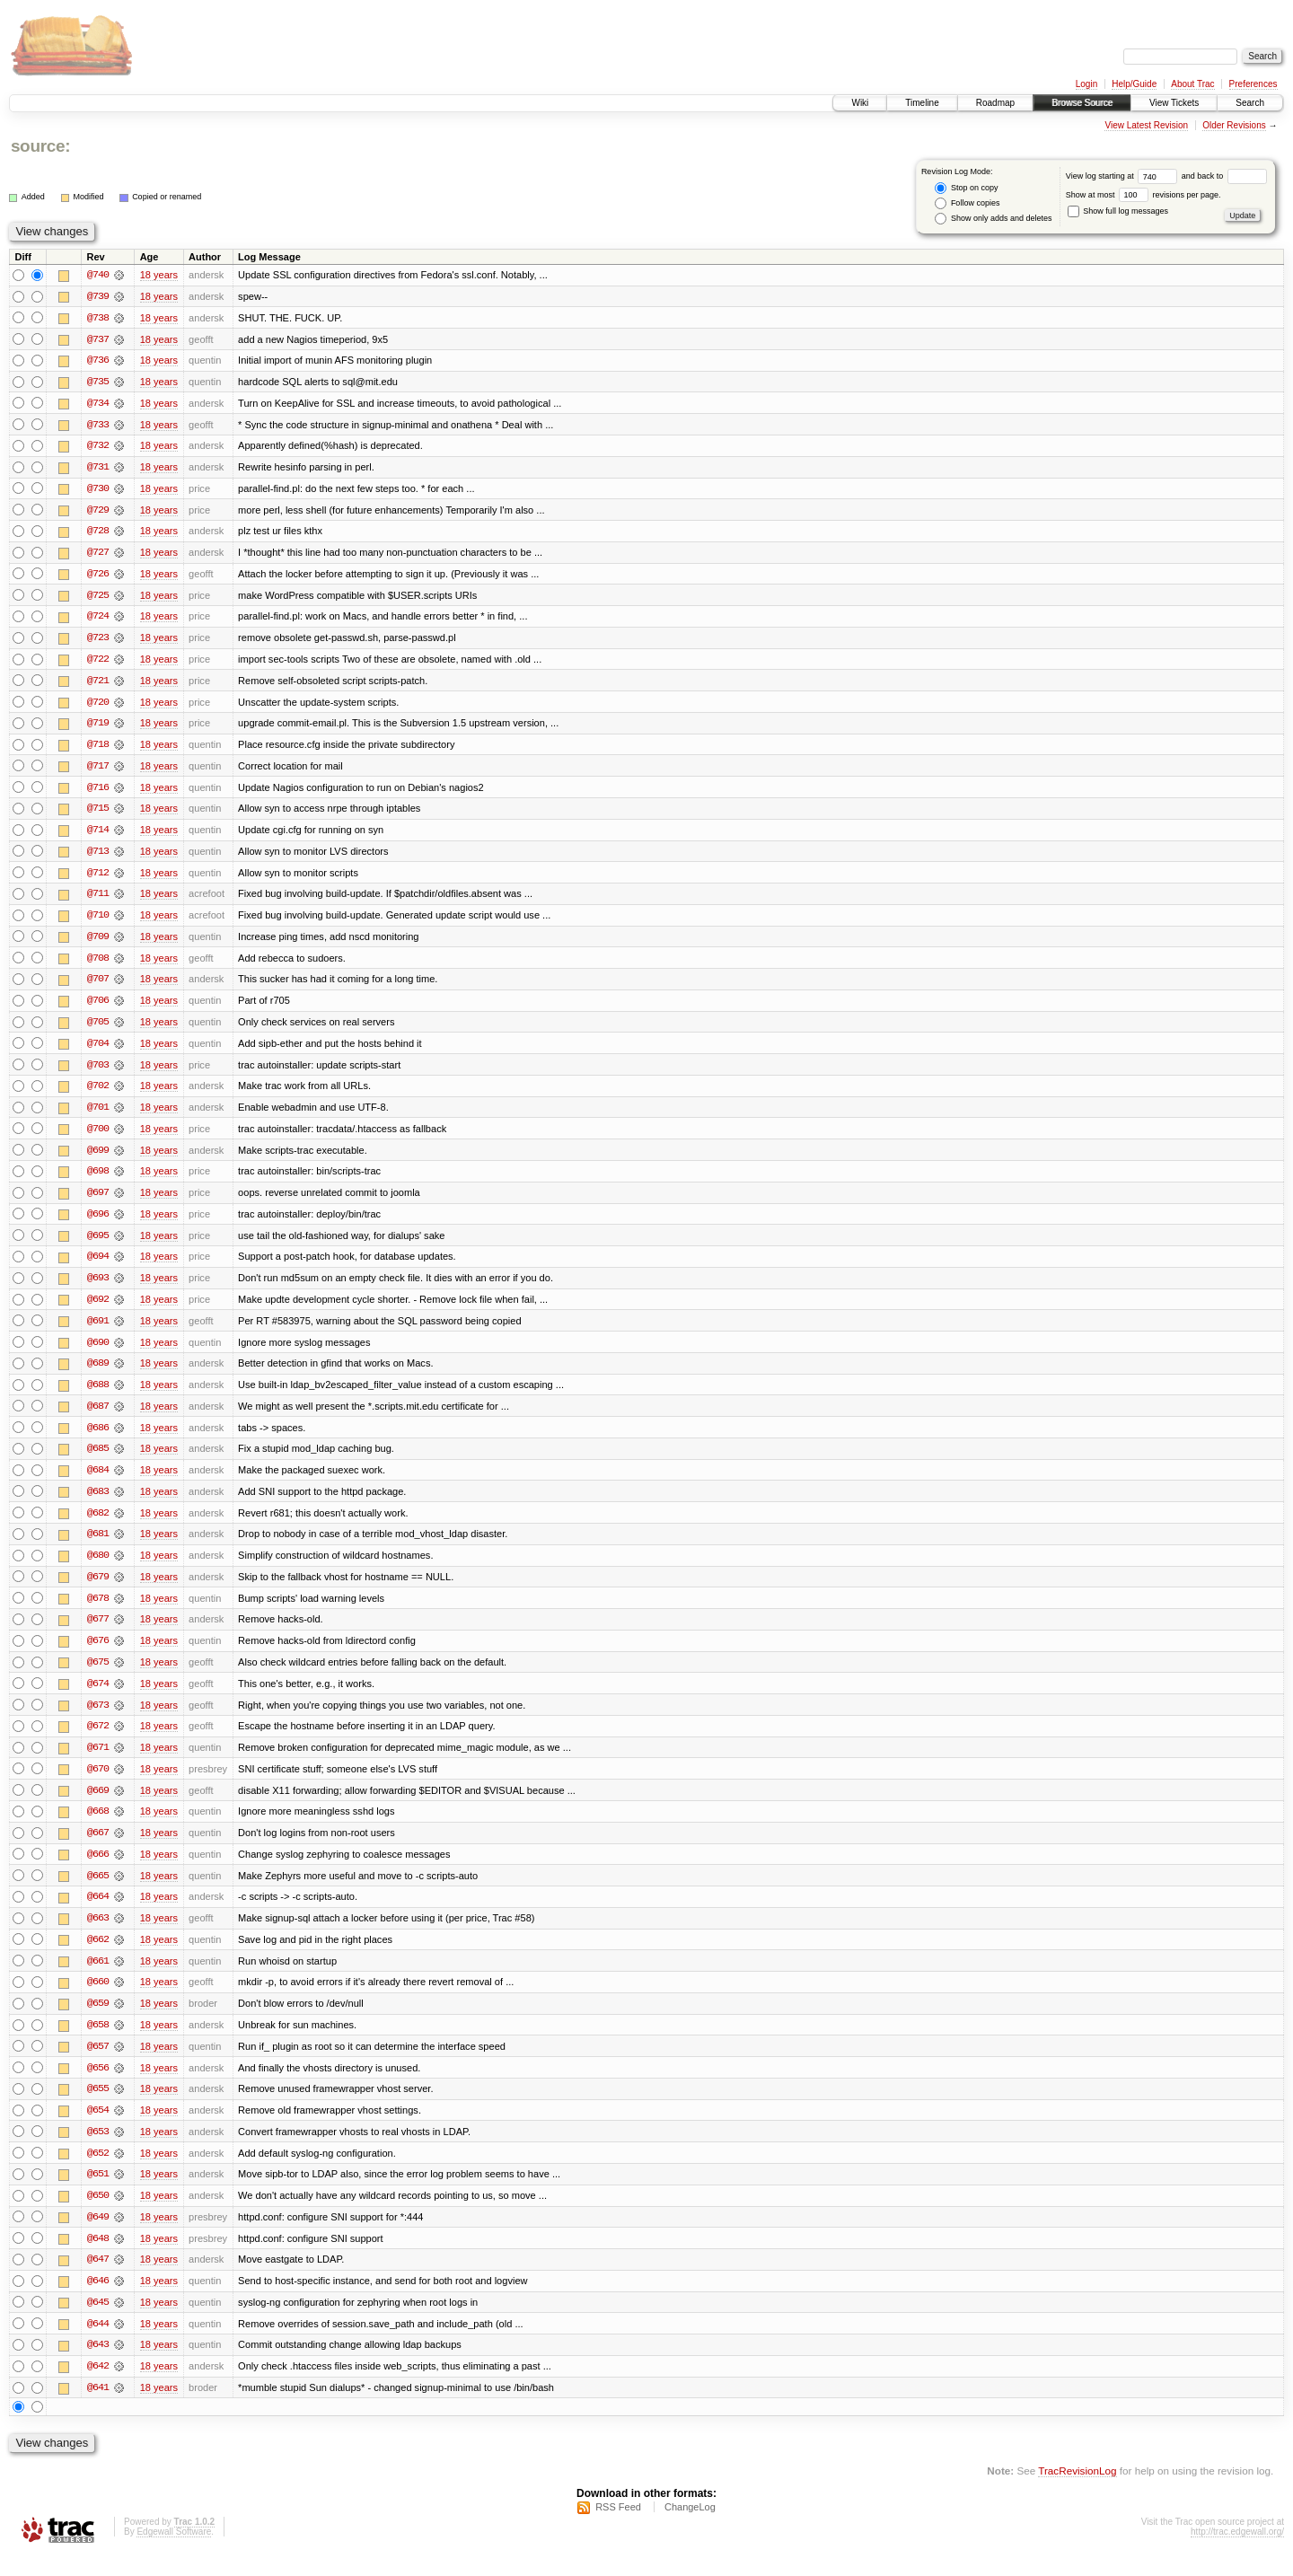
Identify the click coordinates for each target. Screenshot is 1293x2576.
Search (1250, 103)
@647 (98, 2279)
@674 (98, 1697)
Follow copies (967, 203)
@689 (98, 1374)
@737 (98, 339)
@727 (98, 555)
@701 (98, 1115)
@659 (98, 2020)
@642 (98, 2386)
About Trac (1192, 84)
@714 (98, 835)
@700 (98, 1137)
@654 (98, 2128)
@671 (98, 1761)
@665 (98, 1891)
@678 (98, 1611)
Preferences (1253, 84)
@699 (98, 1158)
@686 (98, 1438)
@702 (98, 1093)
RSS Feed (618, 2527)
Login (1086, 84)
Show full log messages (1118, 211)
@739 (98, 296)
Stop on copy (966, 188)
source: (40, 145)
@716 (98, 792)
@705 (98, 1029)
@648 (98, 2257)
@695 (98, 1244)
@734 (98, 404)
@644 (98, 2343)
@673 (98, 1718)
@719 (98, 727)
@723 (98, 641)
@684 (98, 1481)
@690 (98, 1352)
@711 (98, 899)
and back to (1224, 175)
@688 (98, 1395)
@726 (98, 576)
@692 (98, 1309)
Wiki (859, 103)
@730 (98, 490)
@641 (98, 2408)
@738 (98, 318)
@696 (98, 1223)
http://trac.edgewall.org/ (1237, 2552)
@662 (98, 1955)
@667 (98, 1848)
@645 (98, 2322)
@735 (98, 382)
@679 (98, 1589)
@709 (98, 943)
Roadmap (995, 103)
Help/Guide (1134, 84)
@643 (98, 2365)
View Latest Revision (1146, 125)
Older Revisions (1234, 125)
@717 (98, 770)
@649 (98, 2236)
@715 (98, 813)
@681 (98, 1546)
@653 (98, 2149)
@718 (98, 749)
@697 (98, 1201)
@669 (98, 1805)
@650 (98, 2214)
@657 (98, 2063)
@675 (98, 1675)
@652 (98, 2171)
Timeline (921, 103)
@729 (98, 512)
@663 (98, 1934)
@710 (98, 921)
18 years (159, 274)
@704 (98, 1050)
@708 (98, 964)
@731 (98, 469)
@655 (98, 2106)
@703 (98, 1072)
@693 (98, 1287)
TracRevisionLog (1077, 2491)
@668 (98, 1826)
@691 (98, 1330)
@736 (98, 361)
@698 (98, 1180)
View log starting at (1124, 175)
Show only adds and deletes (993, 218)
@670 (98, 1783)
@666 (98, 1869)
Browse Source (1082, 103)
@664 (98, 1912)
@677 (98, 1632)
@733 (98, 425)
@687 (98, 1417)
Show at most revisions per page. (1143, 194)
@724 (98, 619)
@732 (98, 447)
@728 (98, 533)
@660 (98, 1998)
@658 (98, 2042)
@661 (98, 1977)
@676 (98, 1654)
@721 (98, 684)
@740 (98, 275)
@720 (98, 706)
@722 (98, 662)
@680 (98, 1568)
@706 (98, 1007)
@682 (98, 1524)
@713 (98, 856)
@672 (98, 1740)
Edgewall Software (173, 2552)
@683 (98, 1503)
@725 (98, 598)
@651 (98, 2192)
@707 (98, 986)
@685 (98, 1460)
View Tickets (1174, 103)
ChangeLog (690, 2527)
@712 (98, 878)
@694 (98, 1266)
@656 (98, 2085)
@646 (98, 2300)
